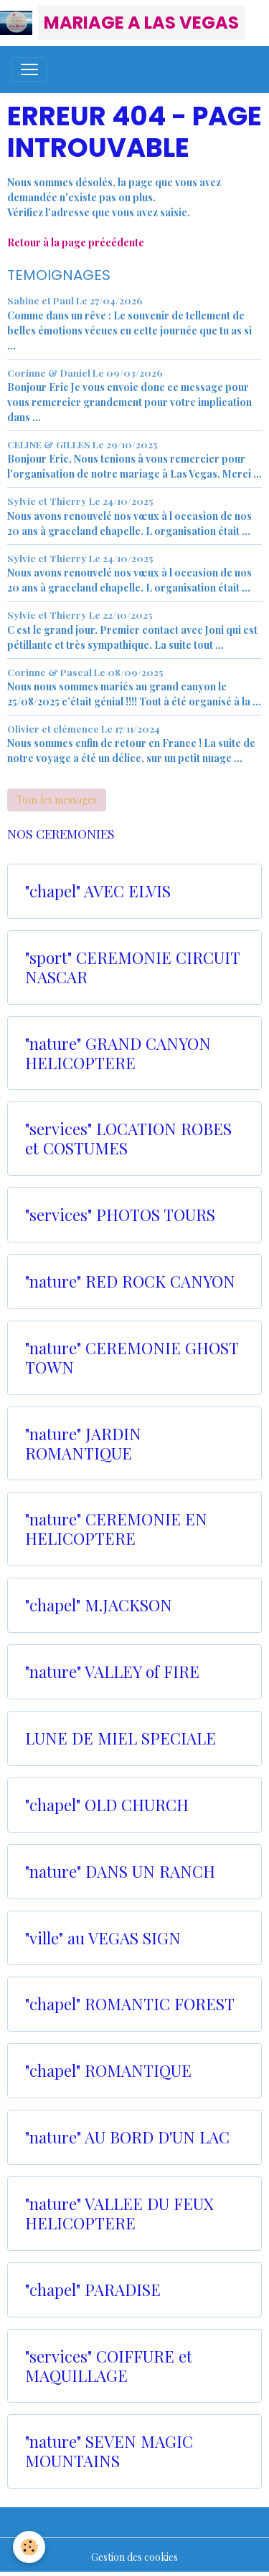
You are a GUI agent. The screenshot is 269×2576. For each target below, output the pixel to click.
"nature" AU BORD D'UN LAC (127, 2137)
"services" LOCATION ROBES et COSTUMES (128, 1138)
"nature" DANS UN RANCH (120, 1871)
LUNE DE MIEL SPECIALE (120, 1738)
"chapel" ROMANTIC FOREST (130, 2004)
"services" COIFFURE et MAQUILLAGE (108, 2366)
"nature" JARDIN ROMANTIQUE (83, 1443)
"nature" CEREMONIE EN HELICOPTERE (116, 1529)
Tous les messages (56, 799)
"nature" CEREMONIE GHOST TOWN (131, 1357)
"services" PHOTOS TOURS (120, 1215)
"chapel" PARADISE (93, 2290)
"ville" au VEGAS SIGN (103, 1938)
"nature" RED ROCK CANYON (130, 1281)
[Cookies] (29, 2547)
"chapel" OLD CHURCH (107, 1805)
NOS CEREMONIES (61, 833)
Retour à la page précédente (75, 242)
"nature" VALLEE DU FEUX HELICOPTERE (119, 2213)
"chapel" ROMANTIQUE (108, 2070)
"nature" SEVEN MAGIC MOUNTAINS (109, 2451)
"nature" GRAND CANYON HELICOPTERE (118, 1053)
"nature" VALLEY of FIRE (112, 1672)
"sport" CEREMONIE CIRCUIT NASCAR (132, 967)
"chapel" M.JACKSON (98, 1605)
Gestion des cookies (134, 2557)
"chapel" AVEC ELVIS (98, 891)
